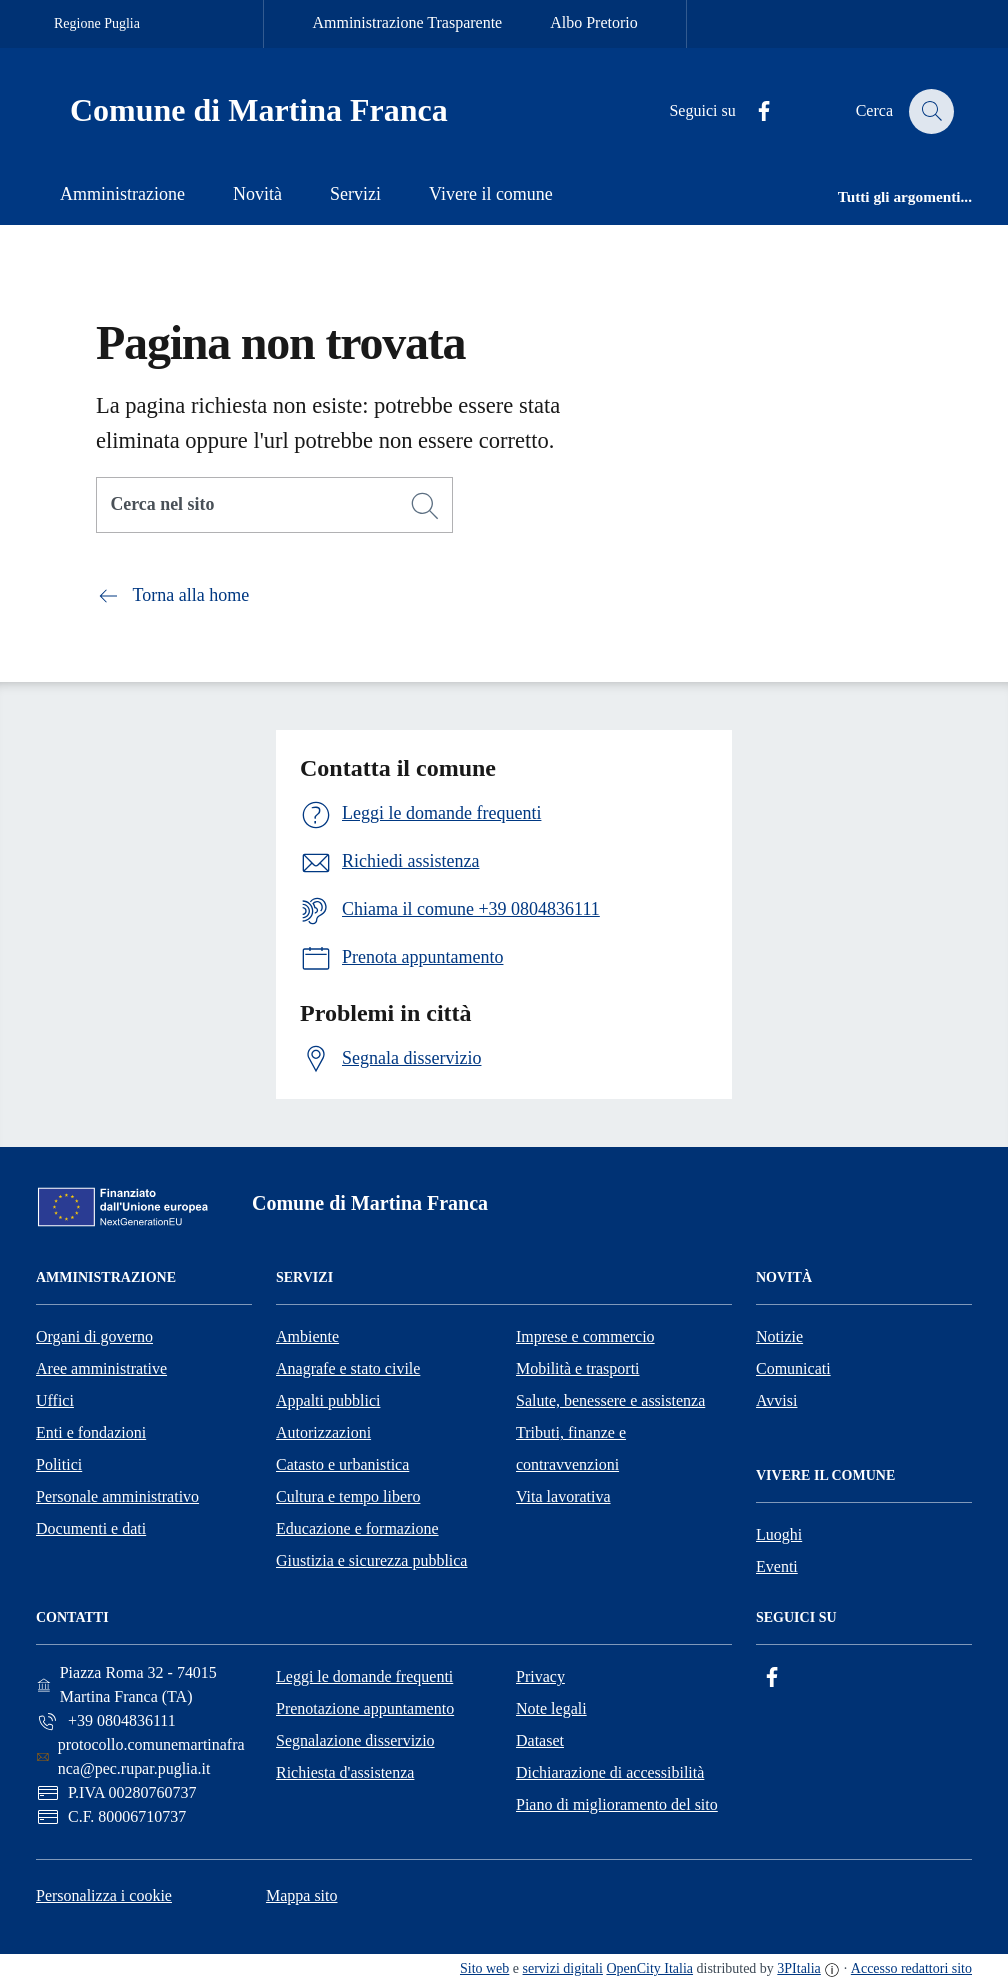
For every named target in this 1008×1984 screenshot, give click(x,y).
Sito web (484, 1968)
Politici (59, 1464)
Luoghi (779, 1534)
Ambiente (307, 1336)
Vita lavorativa (563, 1496)
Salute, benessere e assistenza (610, 1400)
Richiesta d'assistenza (345, 1772)
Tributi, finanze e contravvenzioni (571, 1448)
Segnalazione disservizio (355, 1740)
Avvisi (776, 1400)
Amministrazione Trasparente (407, 22)
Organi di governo (94, 1336)
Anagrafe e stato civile (348, 1368)
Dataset (540, 1740)
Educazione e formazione (357, 1528)
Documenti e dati (91, 1528)
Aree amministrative (101, 1368)
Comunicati (793, 1368)
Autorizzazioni (323, 1432)
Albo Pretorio (594, 22)
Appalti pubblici (328, 1400)
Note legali (551, 1708)
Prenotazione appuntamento (365, 1708)
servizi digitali (563, 1968)
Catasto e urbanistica (342, 1464)
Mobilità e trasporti (578, 1368)
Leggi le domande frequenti (364, 1676)
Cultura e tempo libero (348, 1496)
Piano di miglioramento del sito (617, 1804)
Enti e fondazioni (91, 1432)
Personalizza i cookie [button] (104, 1895)
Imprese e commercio (585, 1336)
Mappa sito (302, 1895)
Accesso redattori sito (911, 1968)
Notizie (779, 1336)
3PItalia (799, 1968)
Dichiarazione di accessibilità (610, 1772)
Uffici (55, 1400)
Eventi (777, 1566)
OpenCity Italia (649, 1968)
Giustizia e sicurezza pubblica (371, 1560)
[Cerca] (425, 506)
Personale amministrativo (117, 1496)
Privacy (540, 1676)
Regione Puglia (97, 23)
